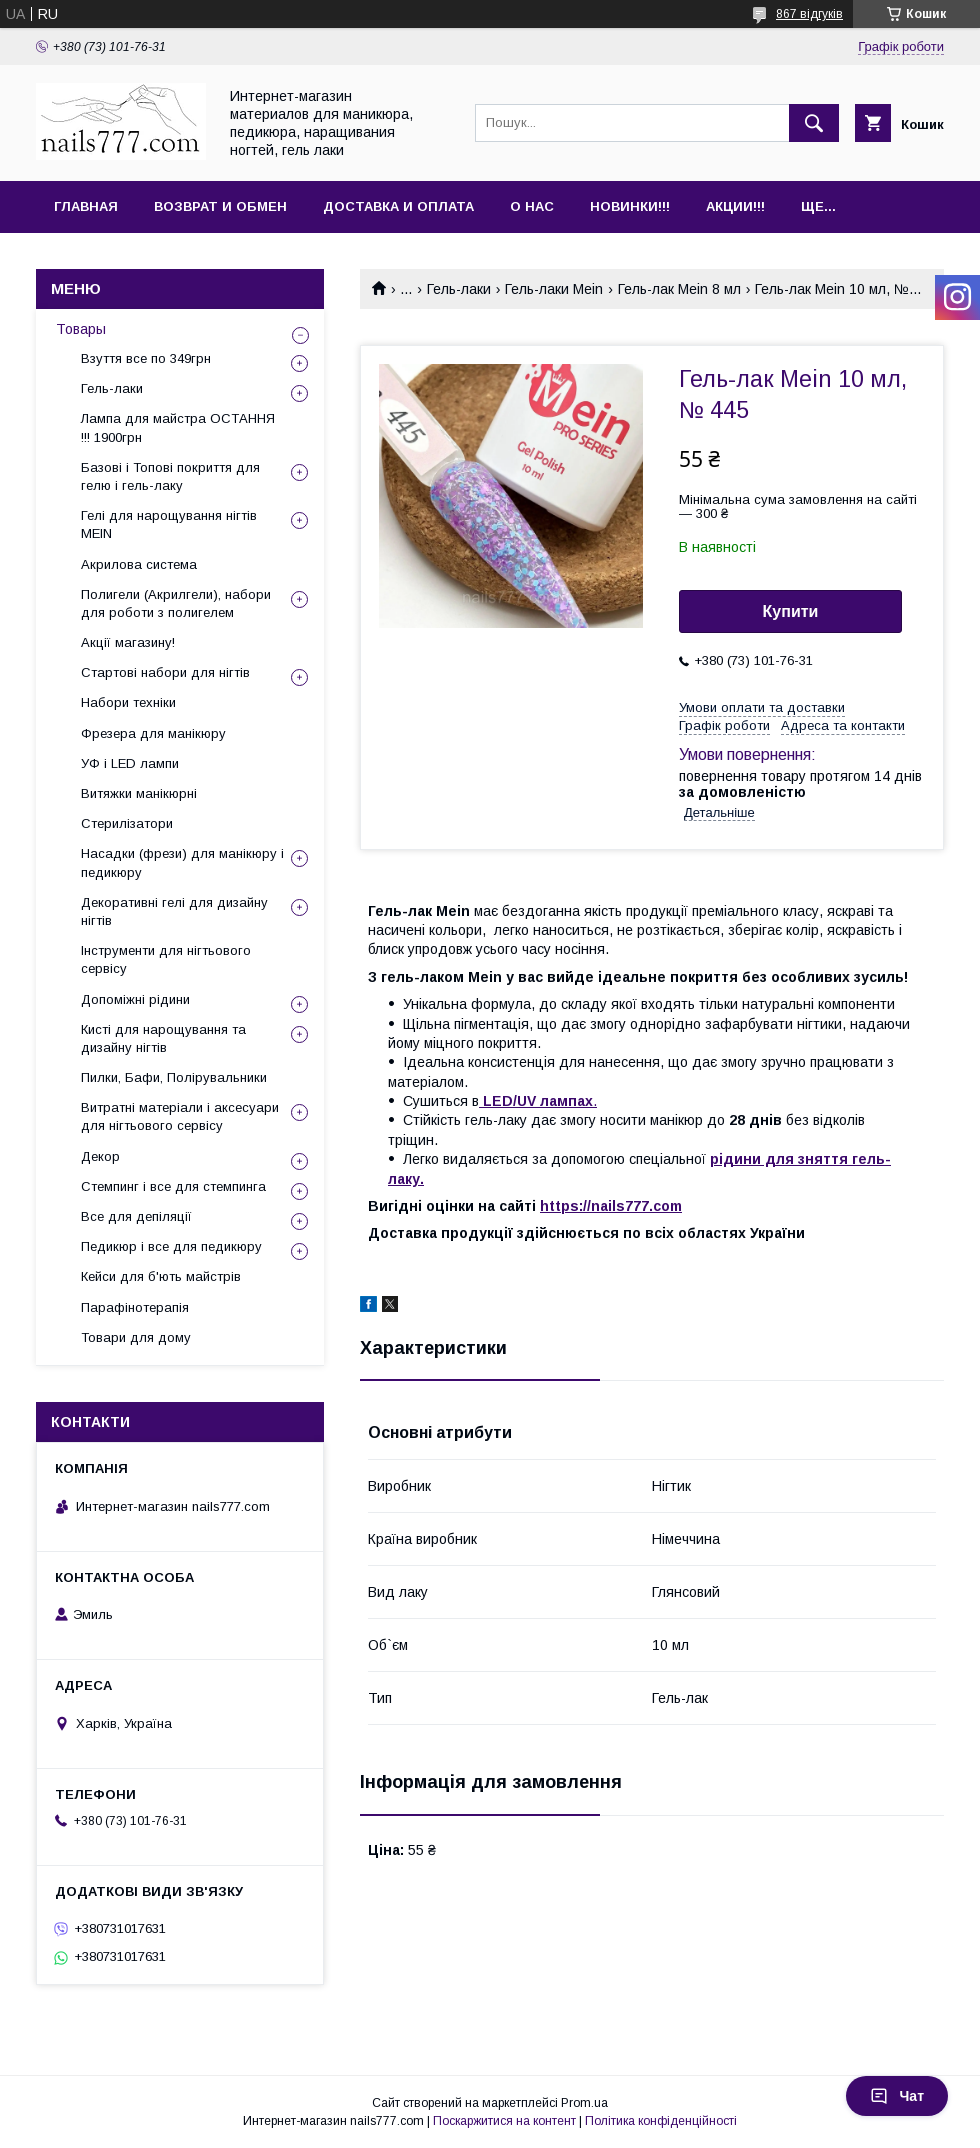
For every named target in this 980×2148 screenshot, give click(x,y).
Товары (81, 329)
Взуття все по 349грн (146, 358)
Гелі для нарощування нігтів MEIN (169, 524)
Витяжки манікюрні (139, 793)
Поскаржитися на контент (504, 2121)
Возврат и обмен (220, 206)
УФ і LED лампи (130, 763)
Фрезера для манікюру (153, 733)
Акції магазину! (128, 642)
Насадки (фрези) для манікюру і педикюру (182, 862)
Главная (86, 206)
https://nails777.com (611, 1206)
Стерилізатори (127, 823)
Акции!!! (735, 206)
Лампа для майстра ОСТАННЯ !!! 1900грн (178, 427)
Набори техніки (128, 702)
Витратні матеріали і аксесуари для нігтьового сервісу (180, 1116)
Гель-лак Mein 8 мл (679, 289)
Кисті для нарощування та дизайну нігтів (163, 1038)
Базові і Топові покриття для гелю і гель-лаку (170, 476)
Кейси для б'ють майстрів (161, 1276)
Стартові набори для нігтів (165, 672)
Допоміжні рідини (135, 999)
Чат (897, 2096)
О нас (532, 206)
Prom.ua (584, 2103)
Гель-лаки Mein (554, 289)
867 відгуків (809, 14)
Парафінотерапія (135, 1307)
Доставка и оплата (398, 206)
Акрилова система (139, 564)
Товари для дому (136, 1337)
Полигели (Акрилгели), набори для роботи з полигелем (176, 603)
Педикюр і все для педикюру (171, 1246)
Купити (791, 611)
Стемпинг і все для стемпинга (173, 1186)
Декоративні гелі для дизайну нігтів (174, 911)
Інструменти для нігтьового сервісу (166, 959)
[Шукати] (814, 123)
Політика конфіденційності (661, 2121)
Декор (100, 1156)
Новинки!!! (630, 206)
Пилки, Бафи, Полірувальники (174, 1077)
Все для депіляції (136, 1216)
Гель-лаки (459, 289)
